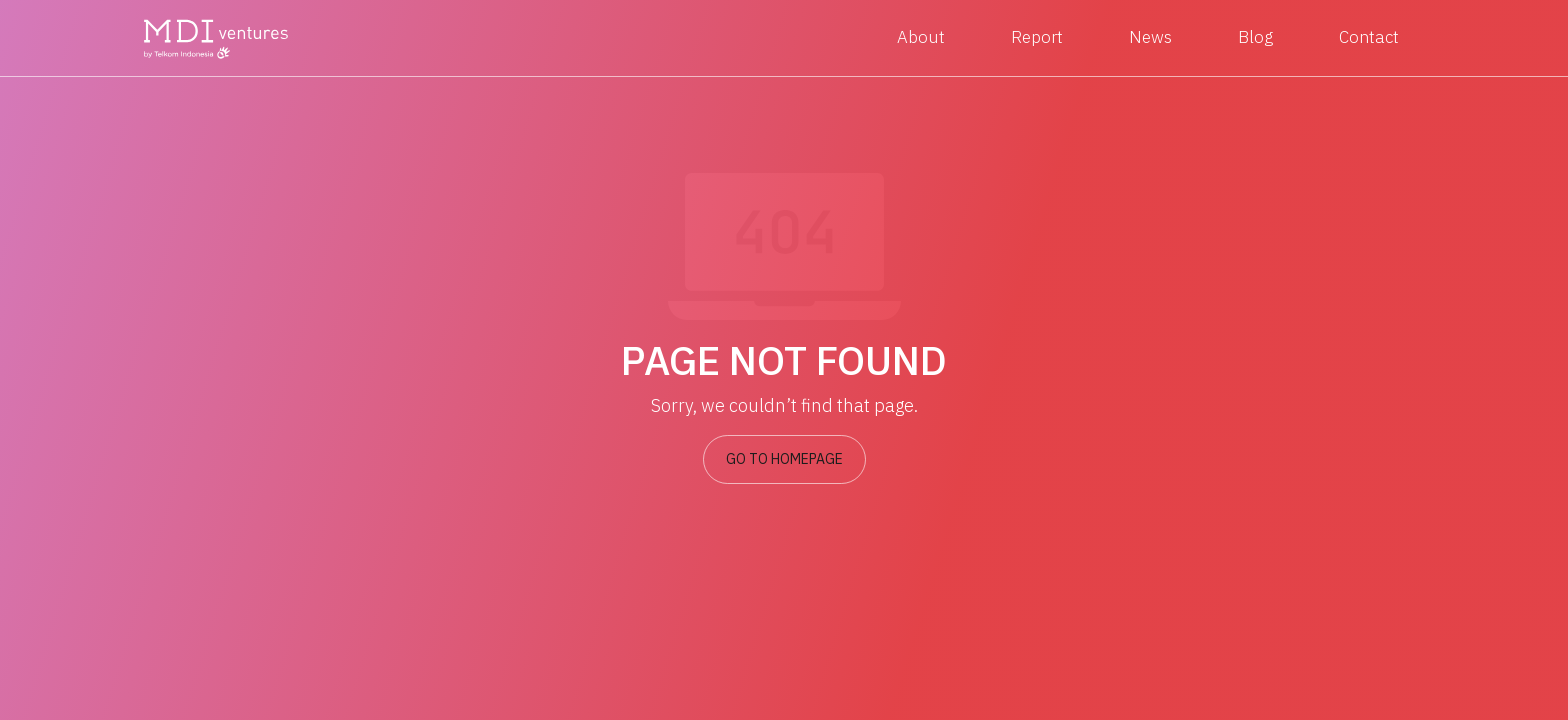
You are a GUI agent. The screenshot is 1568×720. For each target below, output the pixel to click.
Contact (1369, 37)
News (1150, 37)
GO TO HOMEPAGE (784, 459)
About (921, 37)
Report (1037, 37)
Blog (1255, 37)
